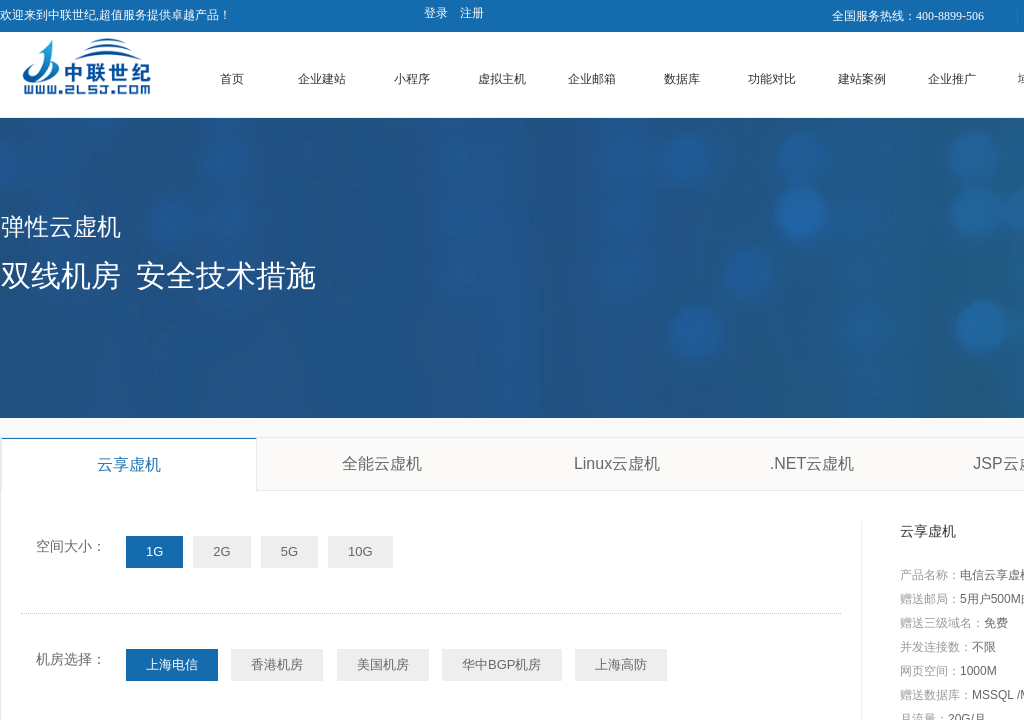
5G (289, 551)
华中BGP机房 (501, 664)
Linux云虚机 (617, 463)
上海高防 (621, 664)
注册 (472, 13)
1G (154, 551)
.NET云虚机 (812, 463)
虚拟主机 (502, 79)
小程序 (412, 79)
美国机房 (383, 664)
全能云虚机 (382, 463)
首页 (232, 79)
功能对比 (772, 79)
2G (221, 551)
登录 (436, 13)
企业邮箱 (592, 79)
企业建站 (322, 79)
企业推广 (952, 79)
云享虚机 (129, 464)
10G (360, 551)
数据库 (682, 79)
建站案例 (862, 79)
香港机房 (277, 664)
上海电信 (172, 664)
